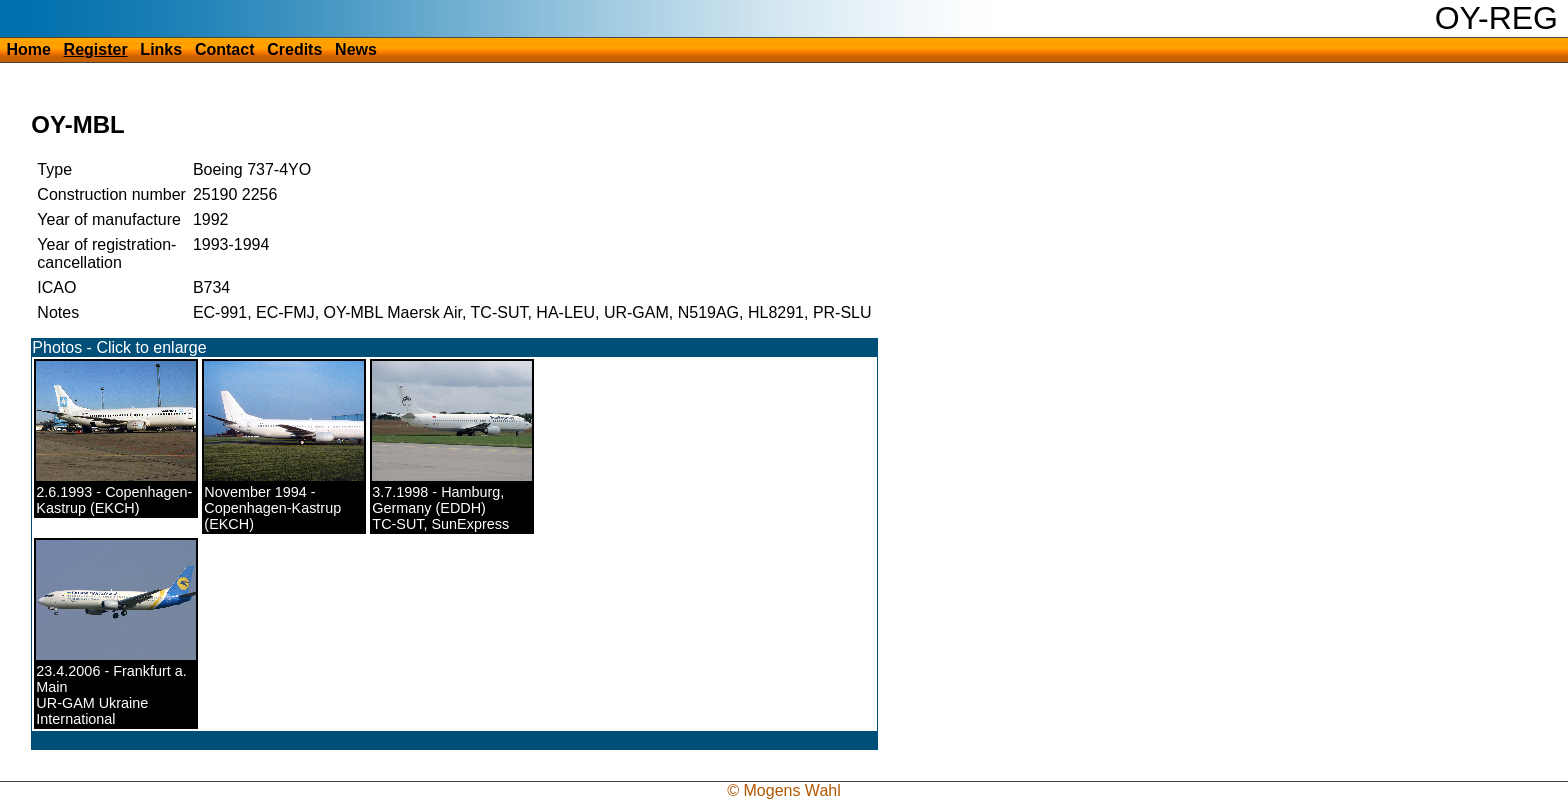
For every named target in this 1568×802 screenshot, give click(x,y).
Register (96, 49)
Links (161, 49)
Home (28, 49)
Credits (294, 49)
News (356, 49)
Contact (225, 49)
